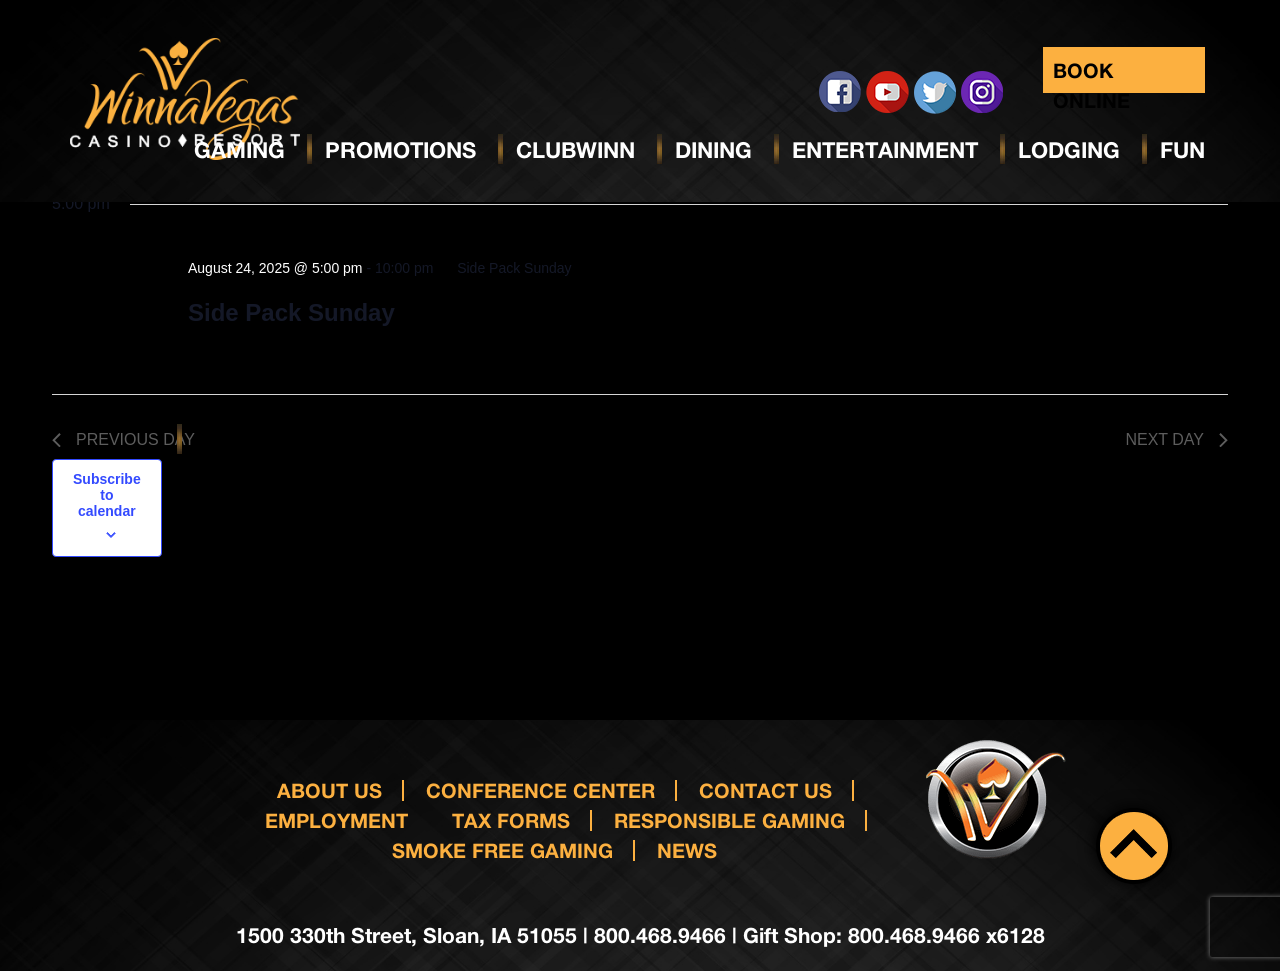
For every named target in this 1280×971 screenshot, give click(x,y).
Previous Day (123, 439)
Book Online (1091, 75)
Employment (336, 820)
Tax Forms (511, 820)
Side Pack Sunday (291, 312)
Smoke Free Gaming (502, 850)
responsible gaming (729, 820)
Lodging (1069, 150)
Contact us (765, 790)
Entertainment (885, 150)
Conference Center (540, 790)
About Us (329, 790)
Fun (1182, 150)
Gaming (239, 150)
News (687, 850)
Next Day (1176, 439)
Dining (713, 150)
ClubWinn (575, 150)
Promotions (400, 150)
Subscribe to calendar (107, 495)
